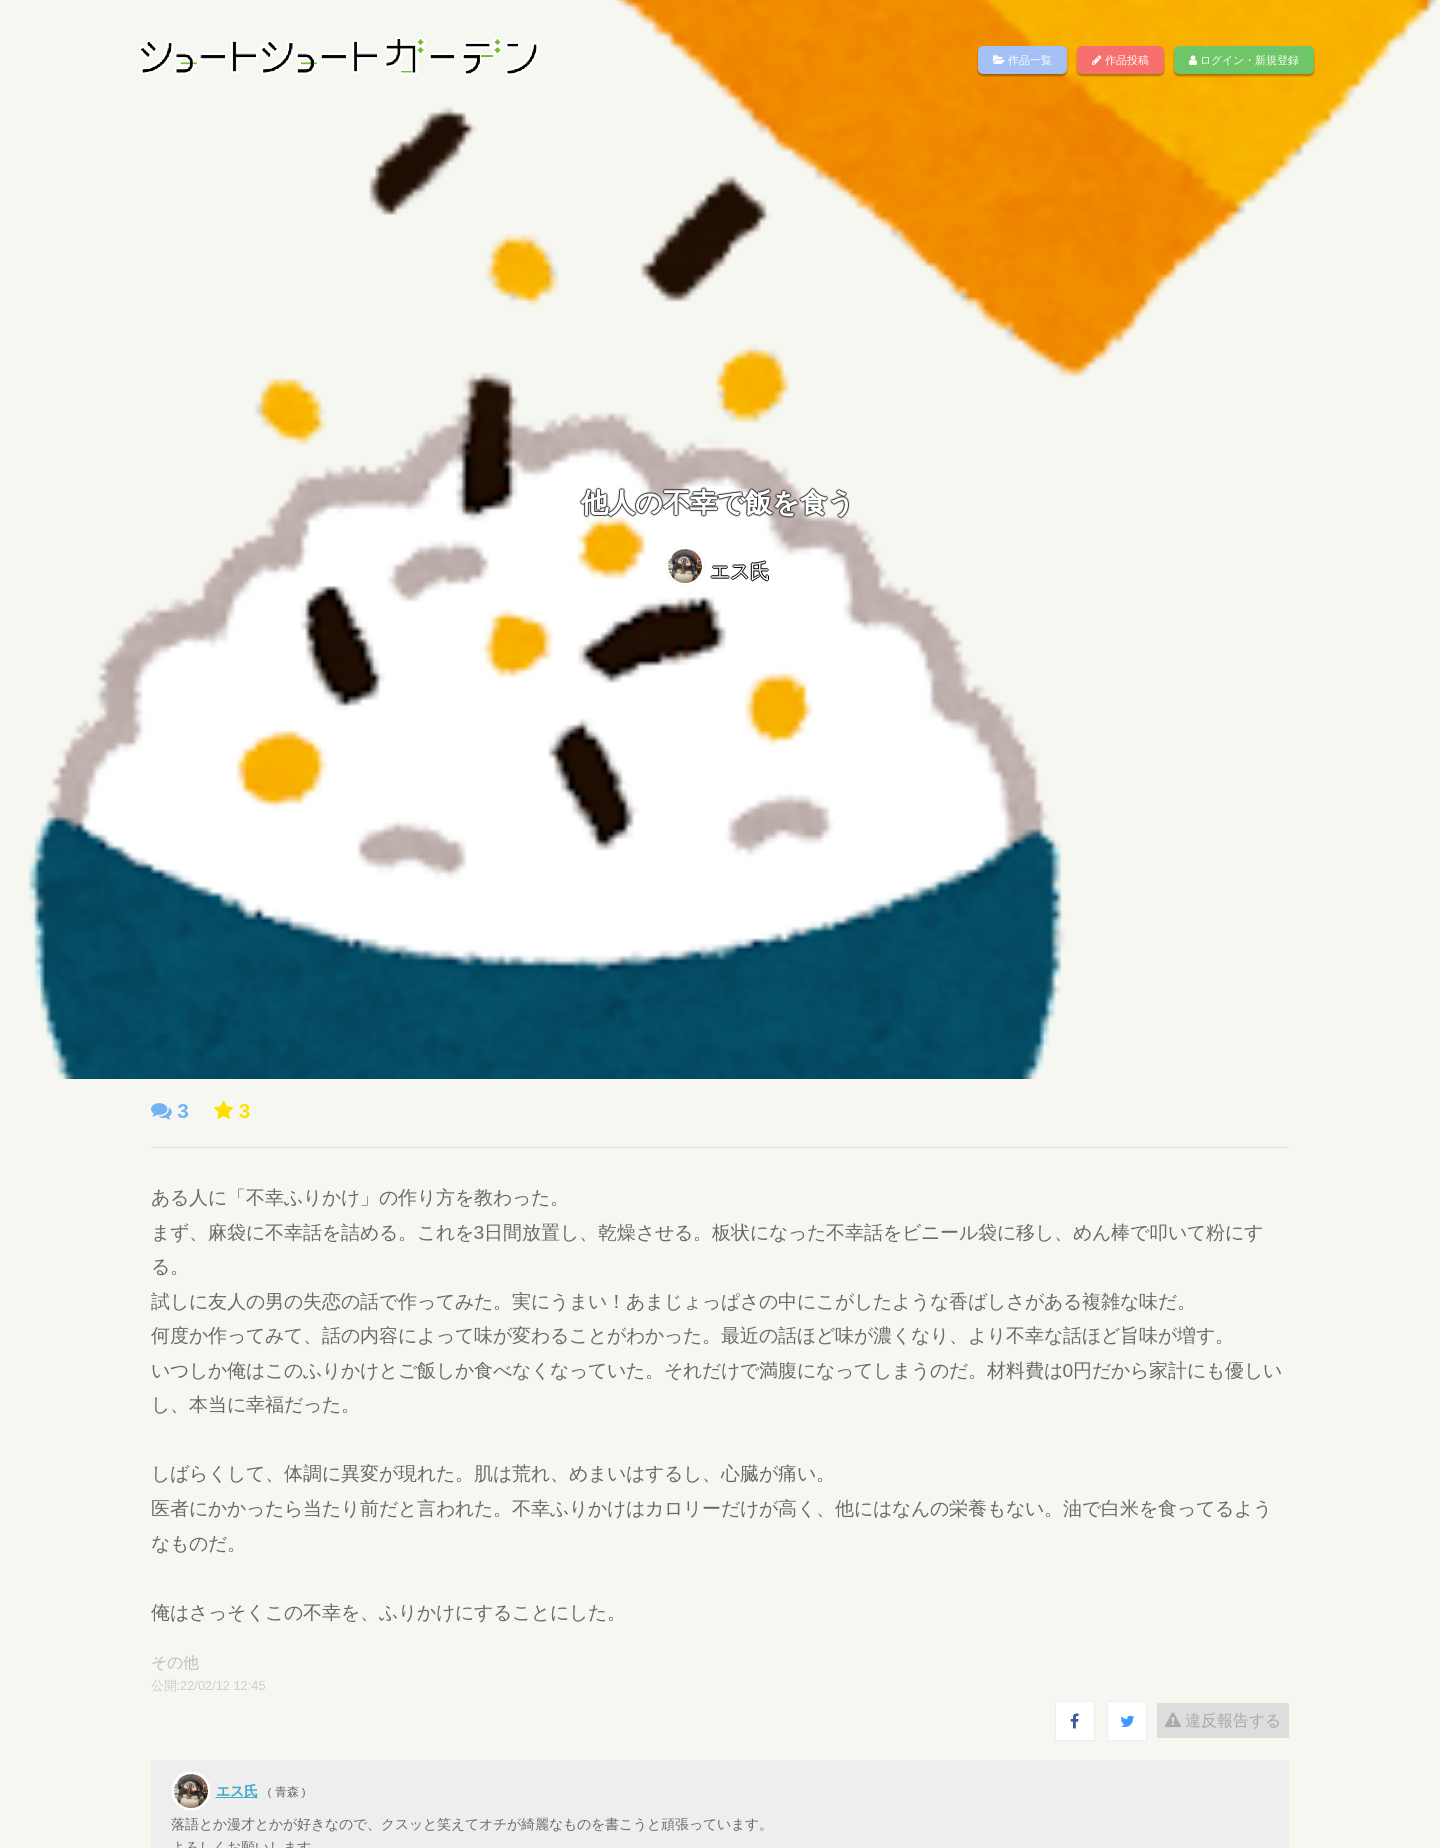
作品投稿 (1120, 60)
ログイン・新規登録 (1244, 60)
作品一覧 (1022, 60)
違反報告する (1201, 1720)
